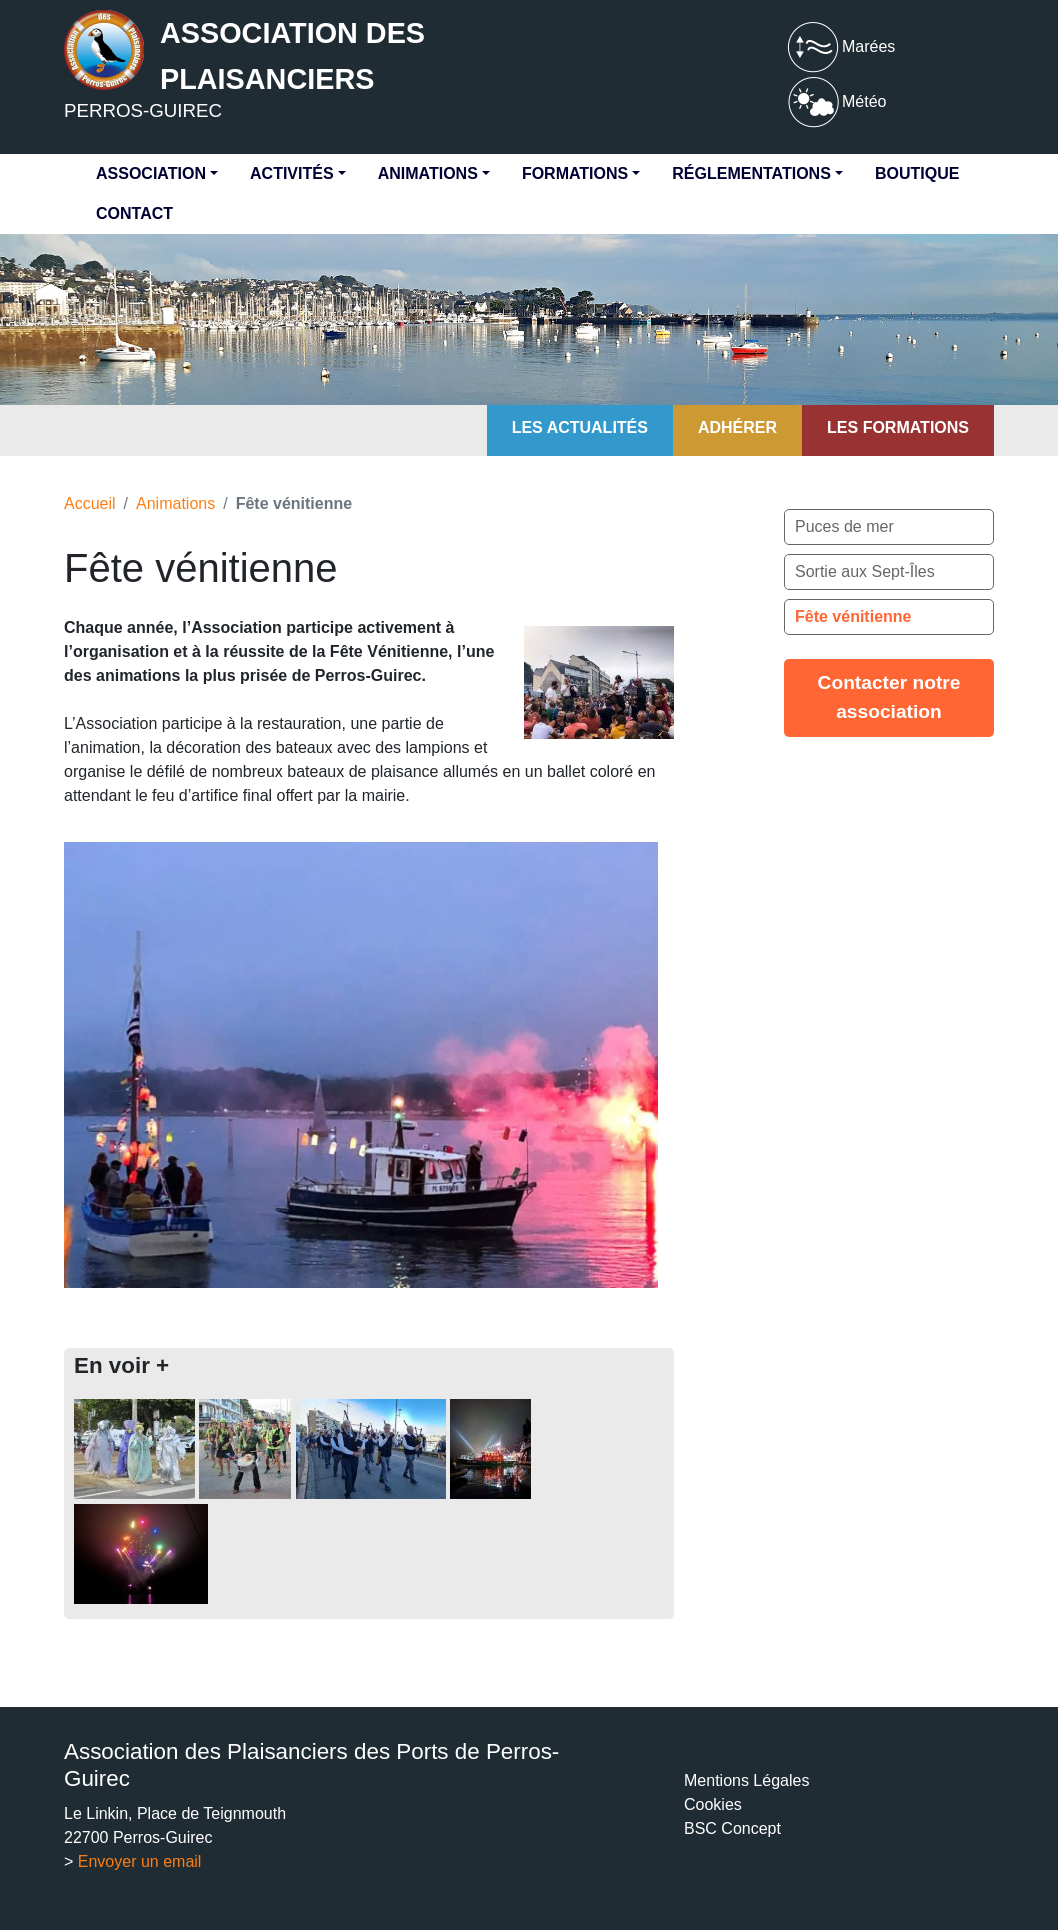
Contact (134, 213)
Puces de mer (844, 526)
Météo (835, 101)
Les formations (898, 427)
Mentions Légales (746, 1780)
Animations (428, 173)
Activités (292, 173)
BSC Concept (732, 1828)
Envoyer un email (140, 1861)
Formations (575, 173)
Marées (839, 46)
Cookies (713, 1804)
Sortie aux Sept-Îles (865, 571)
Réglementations (751, 173)
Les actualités (580, 427)
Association (151, 173)
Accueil (90, 503)
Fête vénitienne (853, 616)
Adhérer (737, 427)
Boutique (917, 173)
